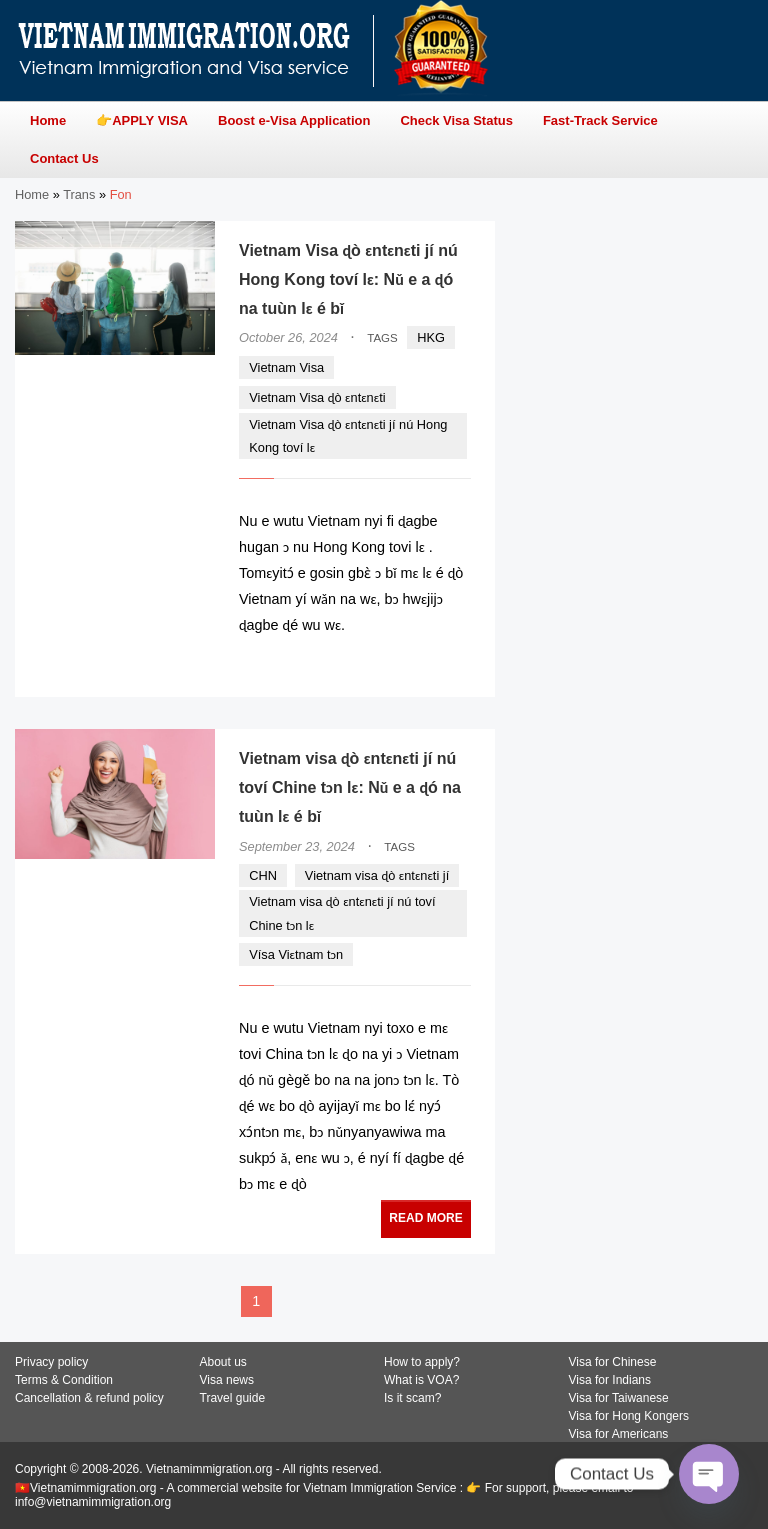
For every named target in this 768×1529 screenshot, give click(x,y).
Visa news (227, 1380)
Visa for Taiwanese (619, 1398)
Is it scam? (412, 1398)
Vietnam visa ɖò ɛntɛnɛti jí (377, 875)
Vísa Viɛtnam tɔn (296, 954)
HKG (431, 337)
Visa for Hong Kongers (629, 1416)
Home (32, 194)
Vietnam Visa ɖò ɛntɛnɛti (317, 397)
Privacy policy (51, 1362)
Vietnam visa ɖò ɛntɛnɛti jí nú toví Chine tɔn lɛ (342, 913)
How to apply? (422, 1362)
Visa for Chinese (613, 1362)
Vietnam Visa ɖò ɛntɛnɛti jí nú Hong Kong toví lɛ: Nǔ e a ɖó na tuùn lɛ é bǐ (348, 279)
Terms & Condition (64, 1380)
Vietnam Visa (286, 367)
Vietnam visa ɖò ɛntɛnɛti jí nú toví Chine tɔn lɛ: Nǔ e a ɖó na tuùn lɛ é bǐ (350, 787)
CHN (263, 875)
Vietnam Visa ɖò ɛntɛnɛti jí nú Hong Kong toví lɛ (348, 436)
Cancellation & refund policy (89, 1398)
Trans (79, 194)
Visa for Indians (610, 1380)
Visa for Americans (619, 1434)
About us (223, 1362)
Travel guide (233, 1398)
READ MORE (410, 663)
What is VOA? (421, 1380)
